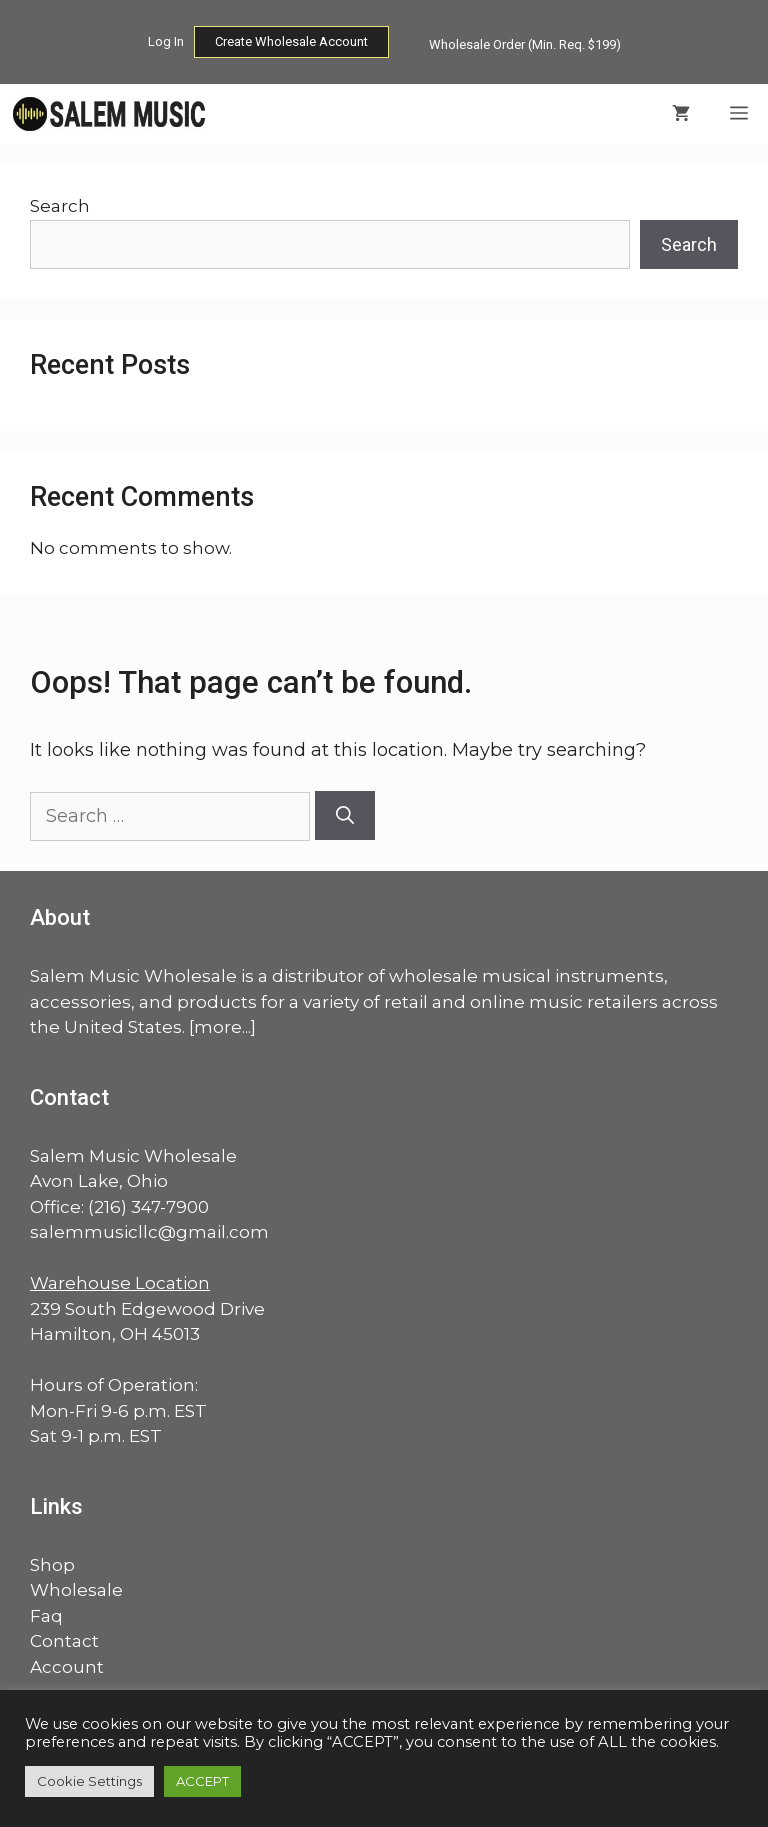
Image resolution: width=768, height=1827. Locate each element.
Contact (64, 1641)
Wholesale (76, 1590)
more (218, 1027)
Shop (52, 1565)
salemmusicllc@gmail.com (149, 1232)
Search (60, 206)
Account (67, 1667)
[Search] (345, 815)
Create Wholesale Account (291, 41)
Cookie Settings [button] (89, 1781)
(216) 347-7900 (148, 1207)
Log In (166, 41)
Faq (46, 1616)
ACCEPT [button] (202, 1781)
